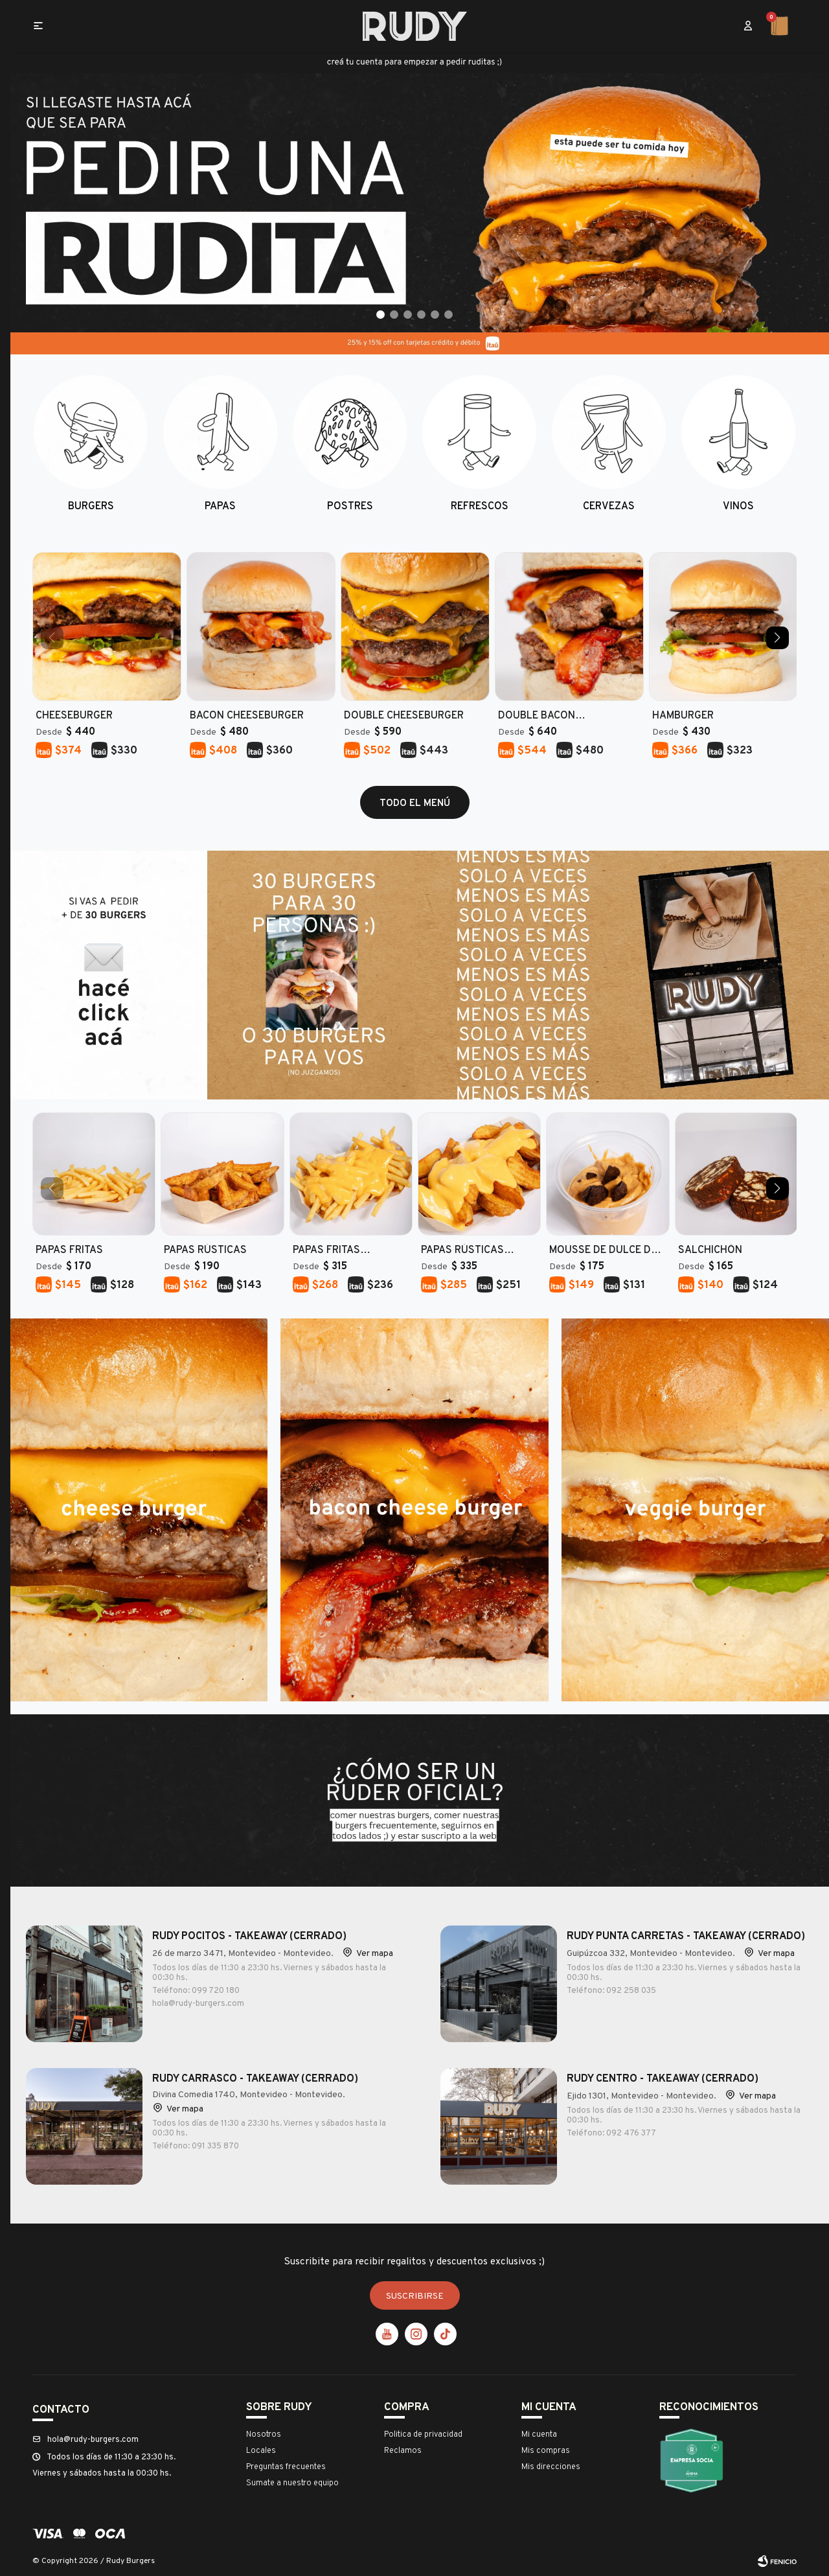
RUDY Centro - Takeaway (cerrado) (662, 2077)
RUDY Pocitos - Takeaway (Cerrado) (249, 1935)
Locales (261, 2449)
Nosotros (263, 2433)
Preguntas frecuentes (286, 2466)
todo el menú (415, 802)
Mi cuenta (539, 2433)
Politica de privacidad (423, 2433)
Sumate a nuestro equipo (292, 2482)
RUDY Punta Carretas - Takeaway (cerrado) (686, 1935)
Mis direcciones (550, 2466)
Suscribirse (415, 2295)
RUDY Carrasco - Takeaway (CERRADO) (255, 2077)
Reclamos (403, 2449)
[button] (748, 26)
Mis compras (545, 2449)
